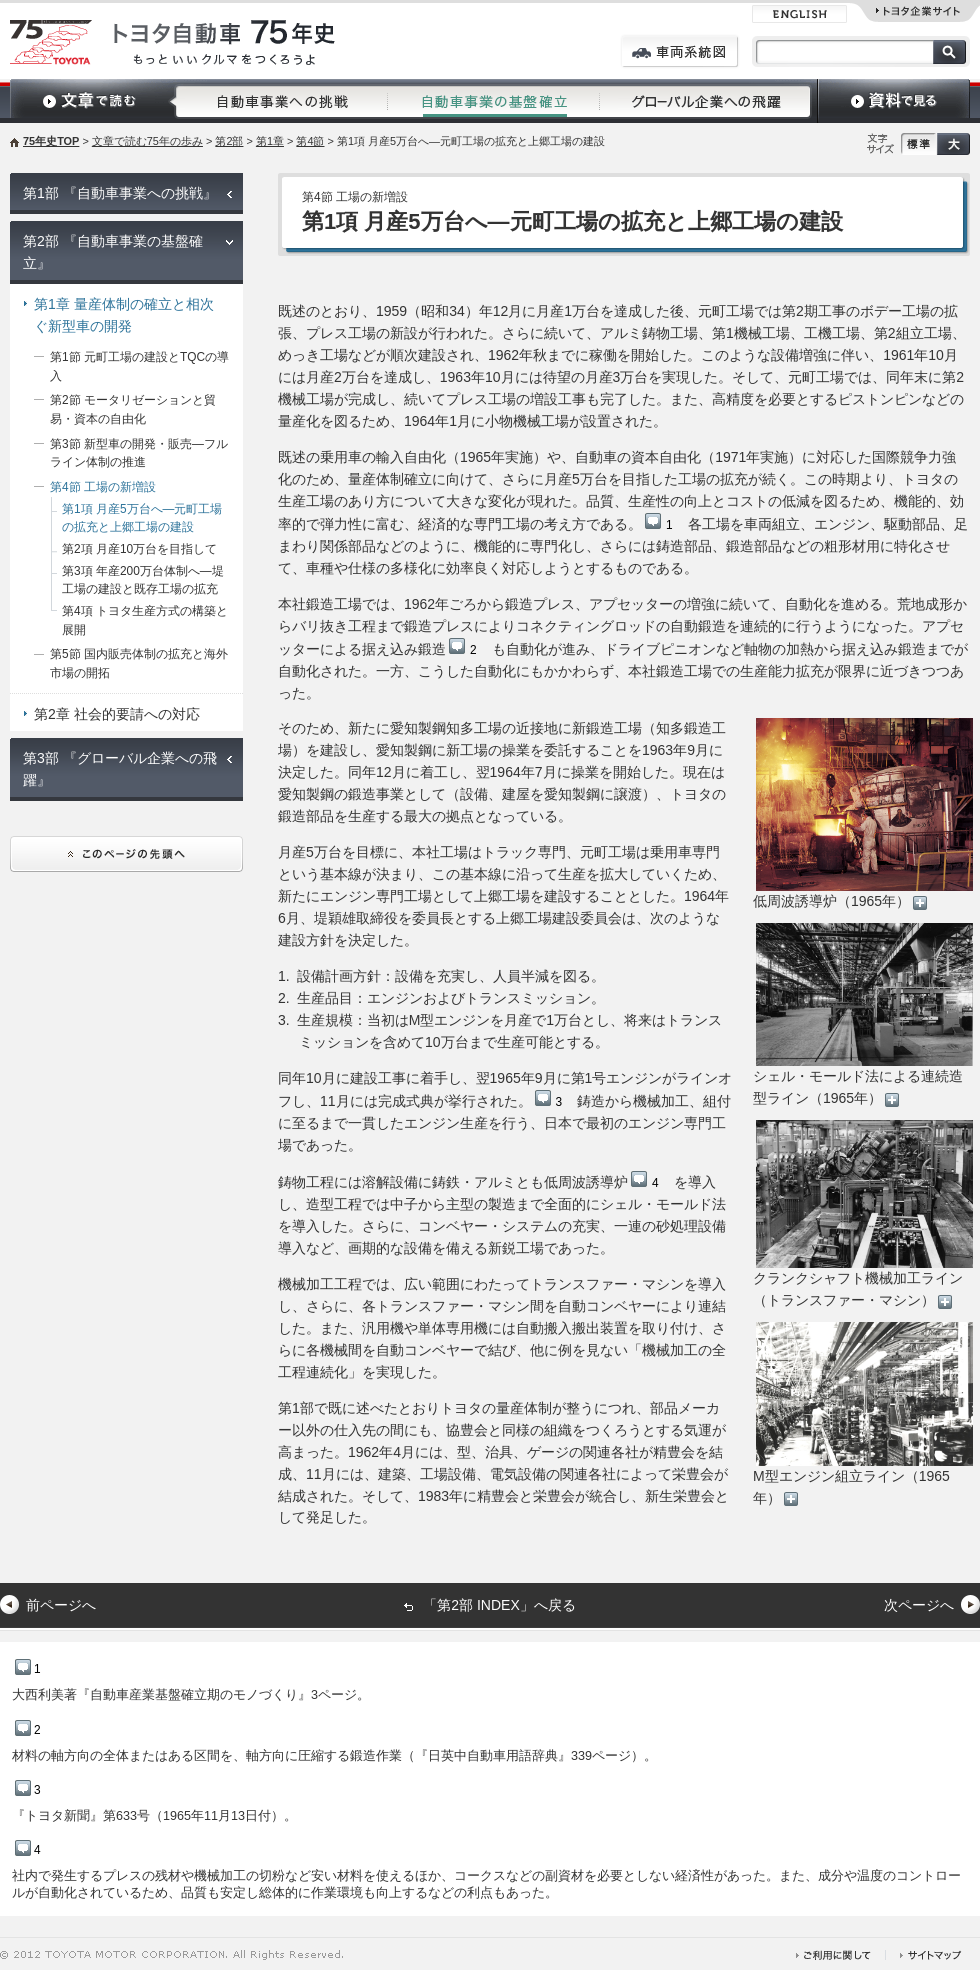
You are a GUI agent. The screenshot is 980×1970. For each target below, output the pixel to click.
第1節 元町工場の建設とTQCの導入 (139, 366)
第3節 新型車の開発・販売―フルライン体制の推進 (139, 453)
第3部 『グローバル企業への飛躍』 (120, 769)
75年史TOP (51, 141)
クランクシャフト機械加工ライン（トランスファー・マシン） (863, 1214)
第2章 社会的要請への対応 (117, 714)
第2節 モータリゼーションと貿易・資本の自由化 (133, 409)
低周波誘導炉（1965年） (863, 813)
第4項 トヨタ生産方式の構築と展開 (145, 620)
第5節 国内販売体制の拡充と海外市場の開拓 (139, 663)
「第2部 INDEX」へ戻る (499, 1605)
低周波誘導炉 (601, 1182)
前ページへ (61, 1605)
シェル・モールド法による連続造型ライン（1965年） (863, 1014)
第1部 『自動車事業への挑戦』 (120, 193)
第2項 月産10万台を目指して (139, 549)
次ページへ (919, 1605)
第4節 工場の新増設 (103, 487)
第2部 (229, 141)
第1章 (270, 141)
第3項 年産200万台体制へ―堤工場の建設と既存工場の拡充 (143, 580)
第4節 (310, 141)
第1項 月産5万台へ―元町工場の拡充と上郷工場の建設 (142, 518)
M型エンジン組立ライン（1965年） (863, 1413)
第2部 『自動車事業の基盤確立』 (113, 252)
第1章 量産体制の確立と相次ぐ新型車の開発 (124, 315)
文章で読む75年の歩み (147, 141)
